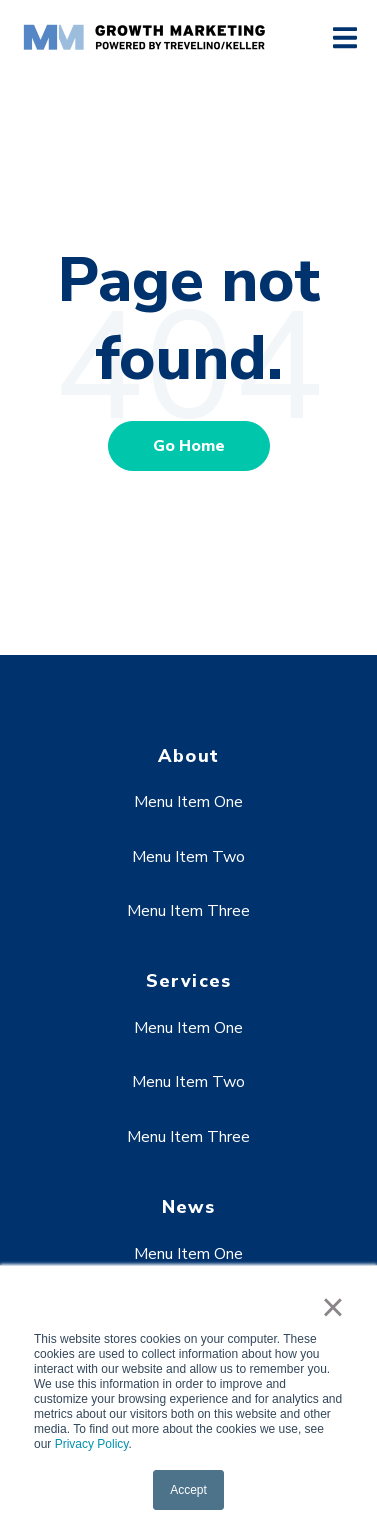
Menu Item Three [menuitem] (188, 911)
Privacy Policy (92, 1444)
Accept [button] (188, 1490)
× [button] (332, 1307)
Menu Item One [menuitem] (188, 802)
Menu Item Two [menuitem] (188, 857)
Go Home (189, 446)
